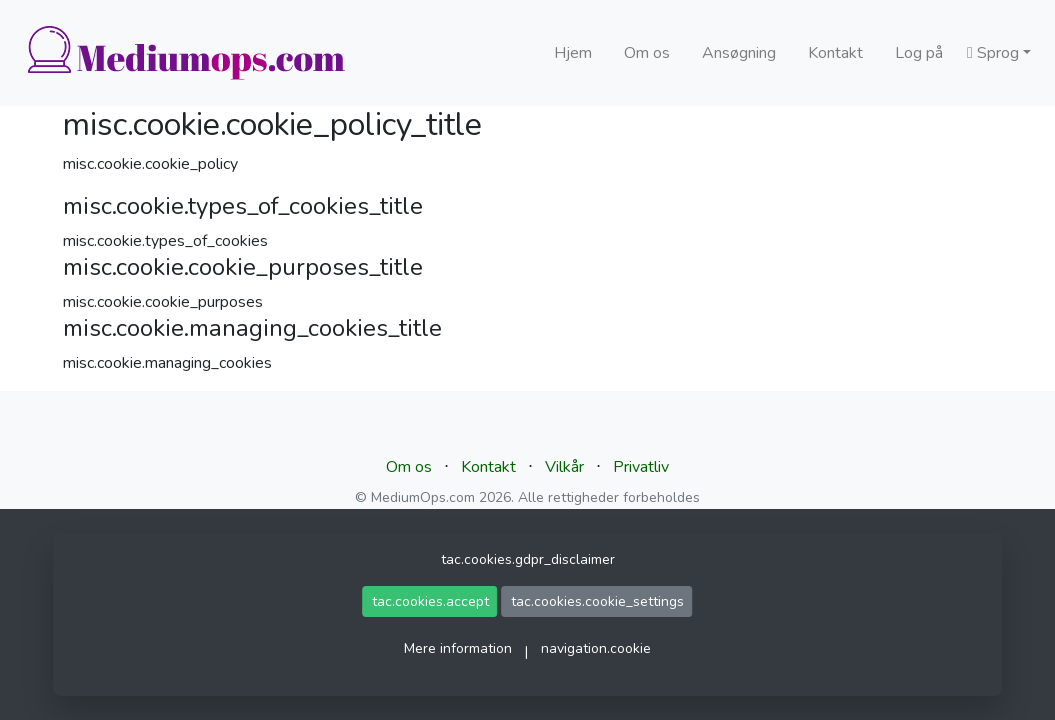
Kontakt (835, 53)
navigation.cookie (596, 648)
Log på (919, 53)
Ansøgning (739, 53)
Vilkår (564, 467)
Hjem (573, 53)
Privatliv (641, 467)
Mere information (458, 648)
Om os (647, 53)
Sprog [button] (993, 53)
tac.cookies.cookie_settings (597, 601)
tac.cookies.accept (430, 601)
